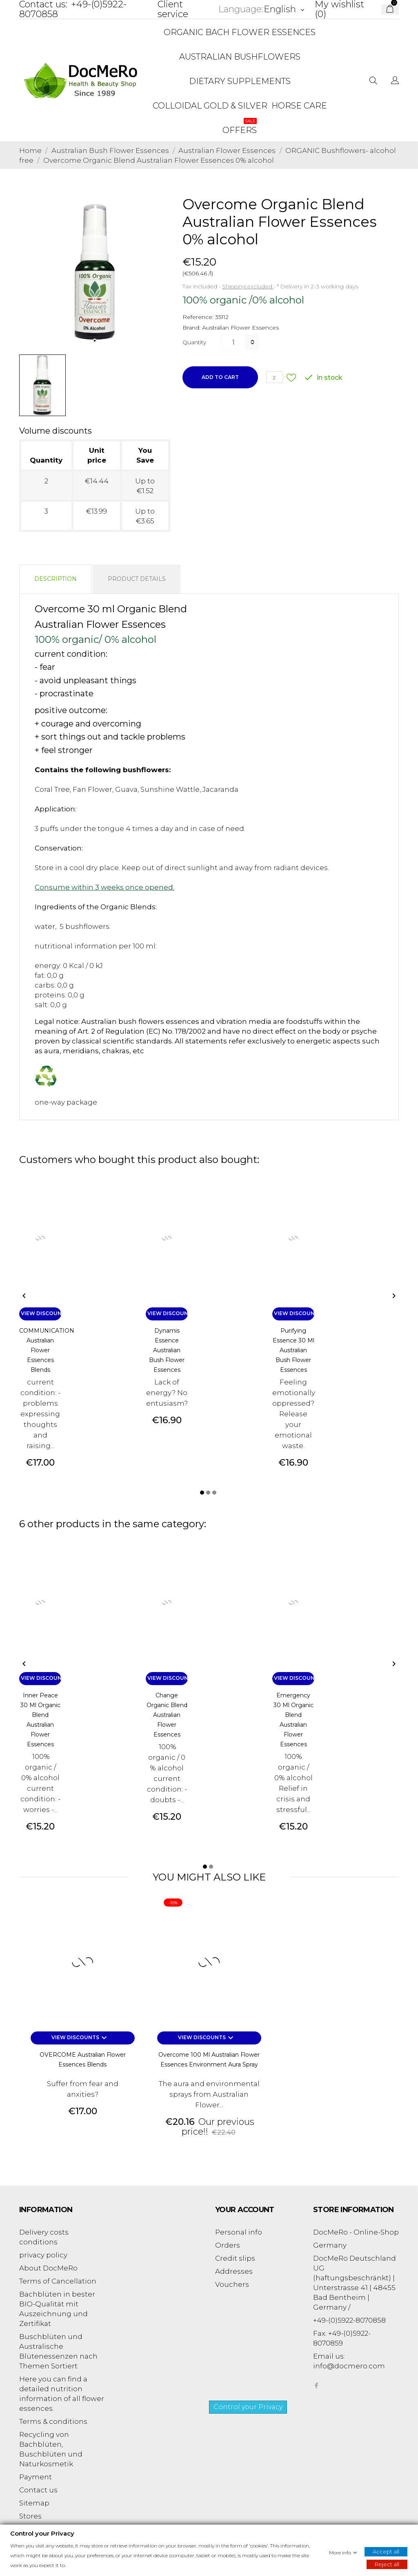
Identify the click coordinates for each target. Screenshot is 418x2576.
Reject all (387, 2563)
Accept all (386, 2551)
